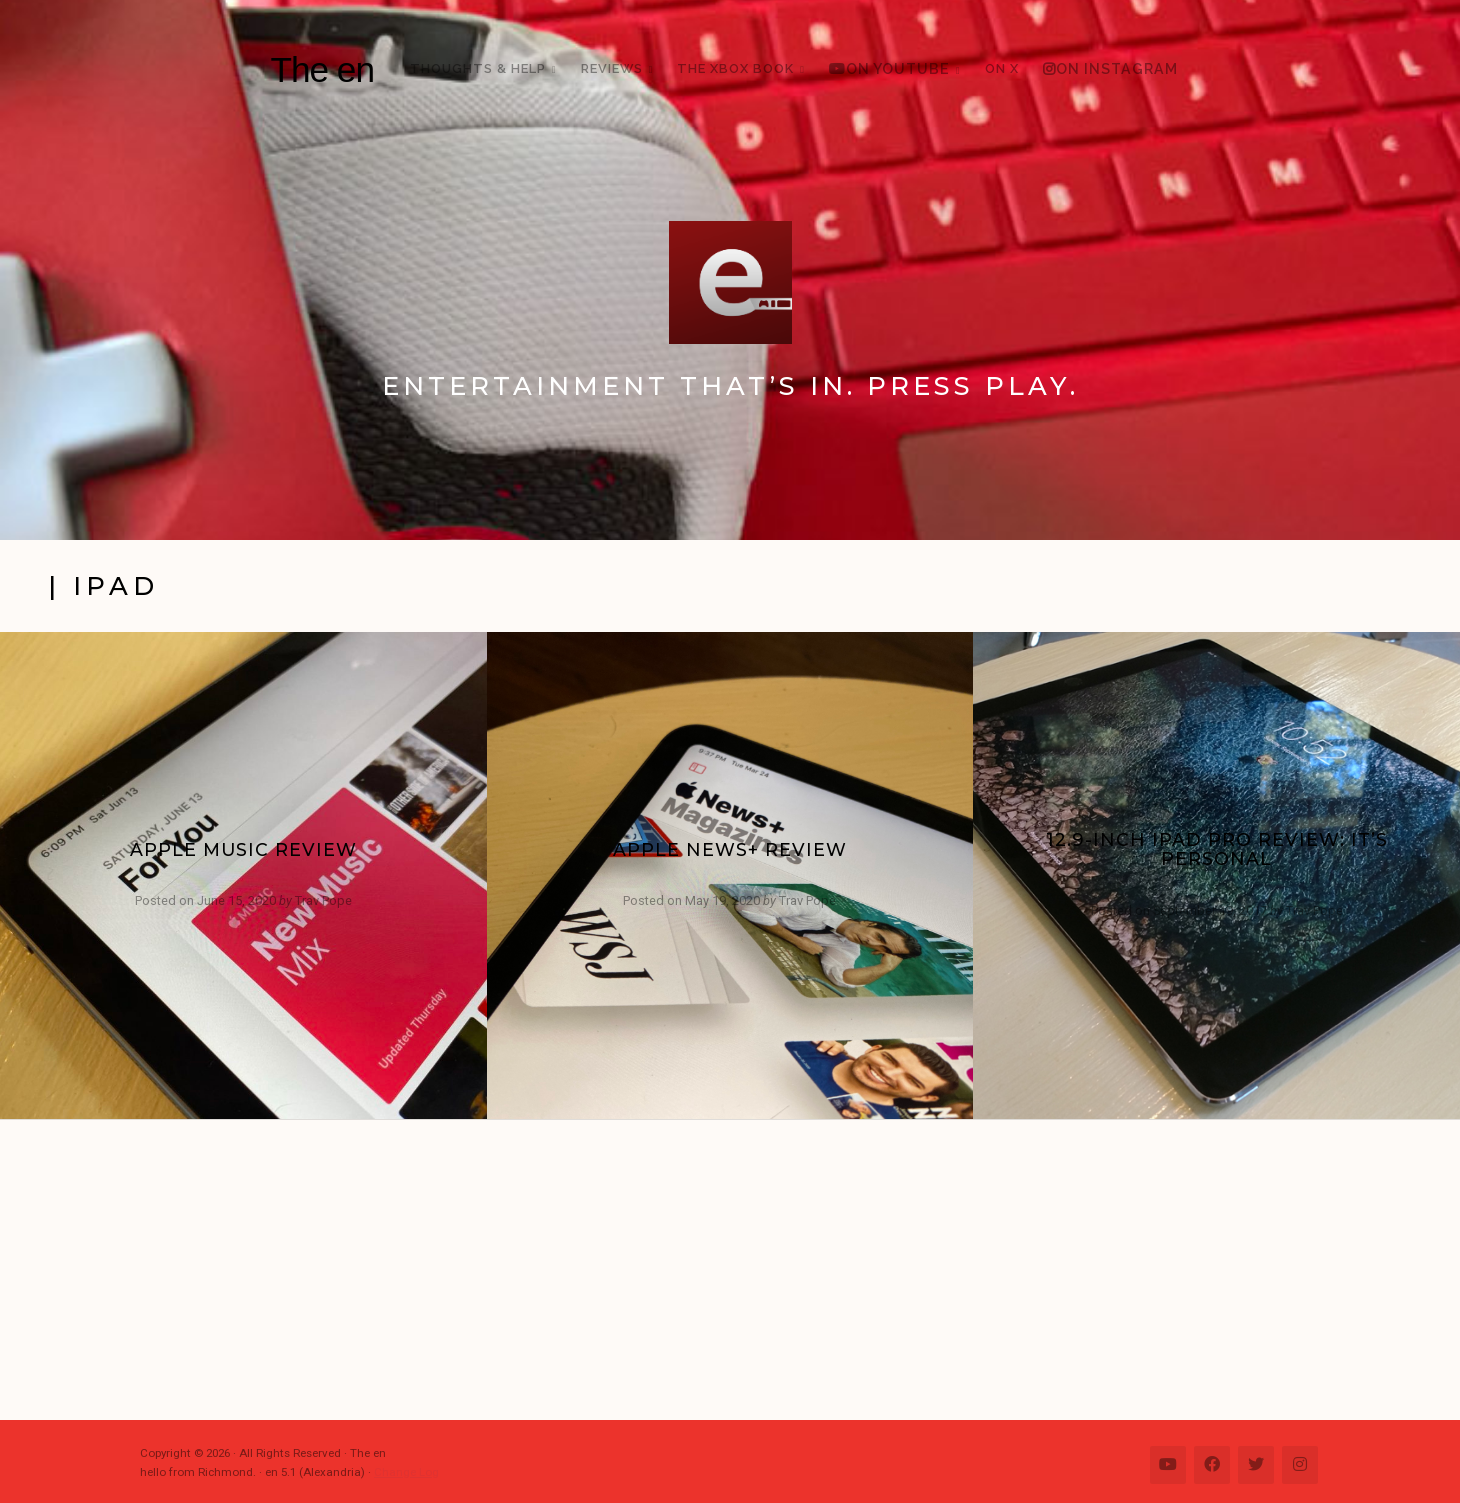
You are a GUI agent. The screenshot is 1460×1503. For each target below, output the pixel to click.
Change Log (406, 1472)
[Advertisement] (740, 1270)
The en (322, 69)
